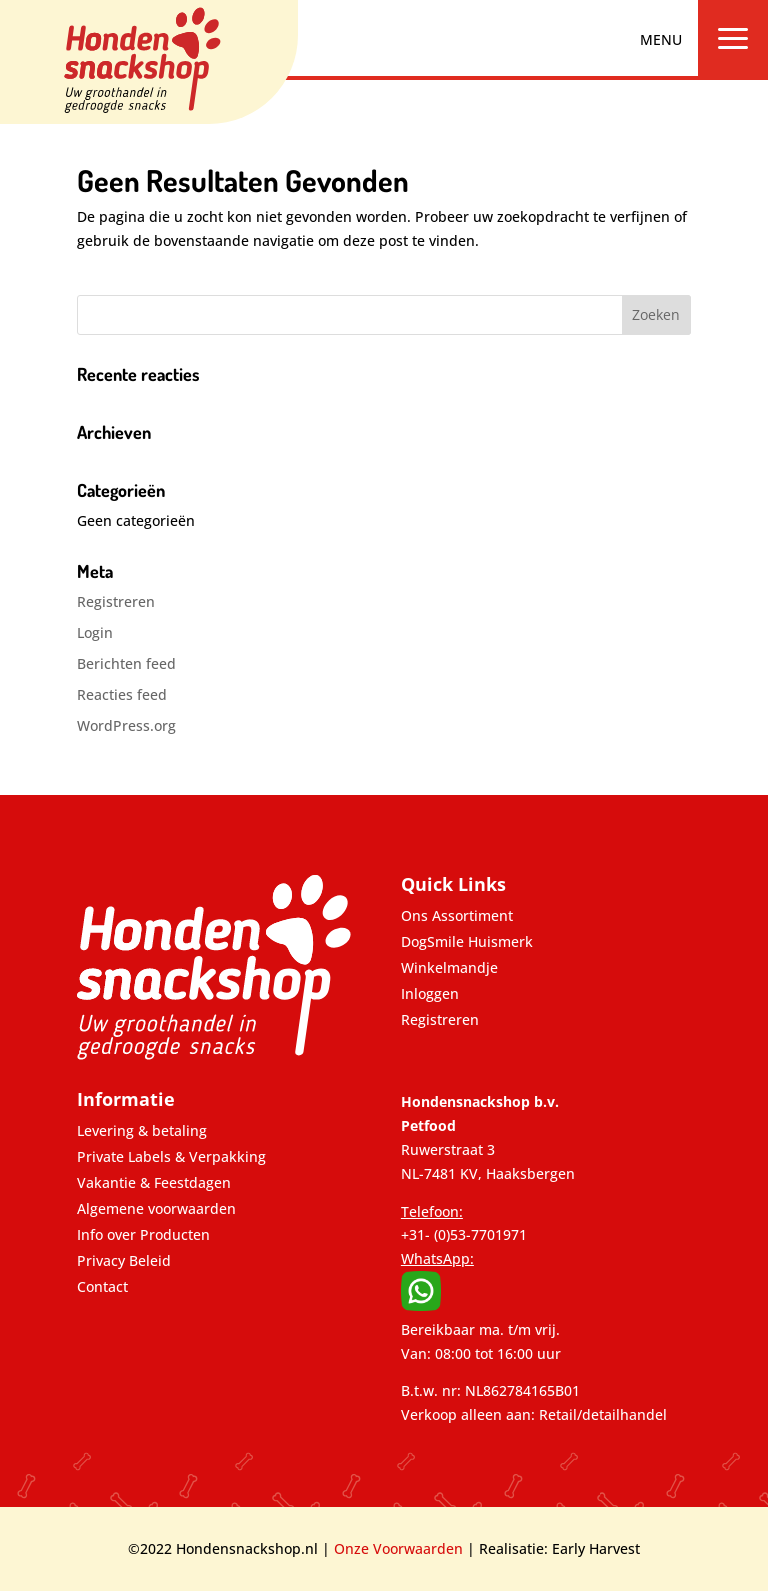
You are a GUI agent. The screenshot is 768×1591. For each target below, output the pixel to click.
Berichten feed (126, 663)
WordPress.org (126, 725)
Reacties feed (122, 694)
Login (95, 632)
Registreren (116, 601)
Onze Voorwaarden (398, 1548)
